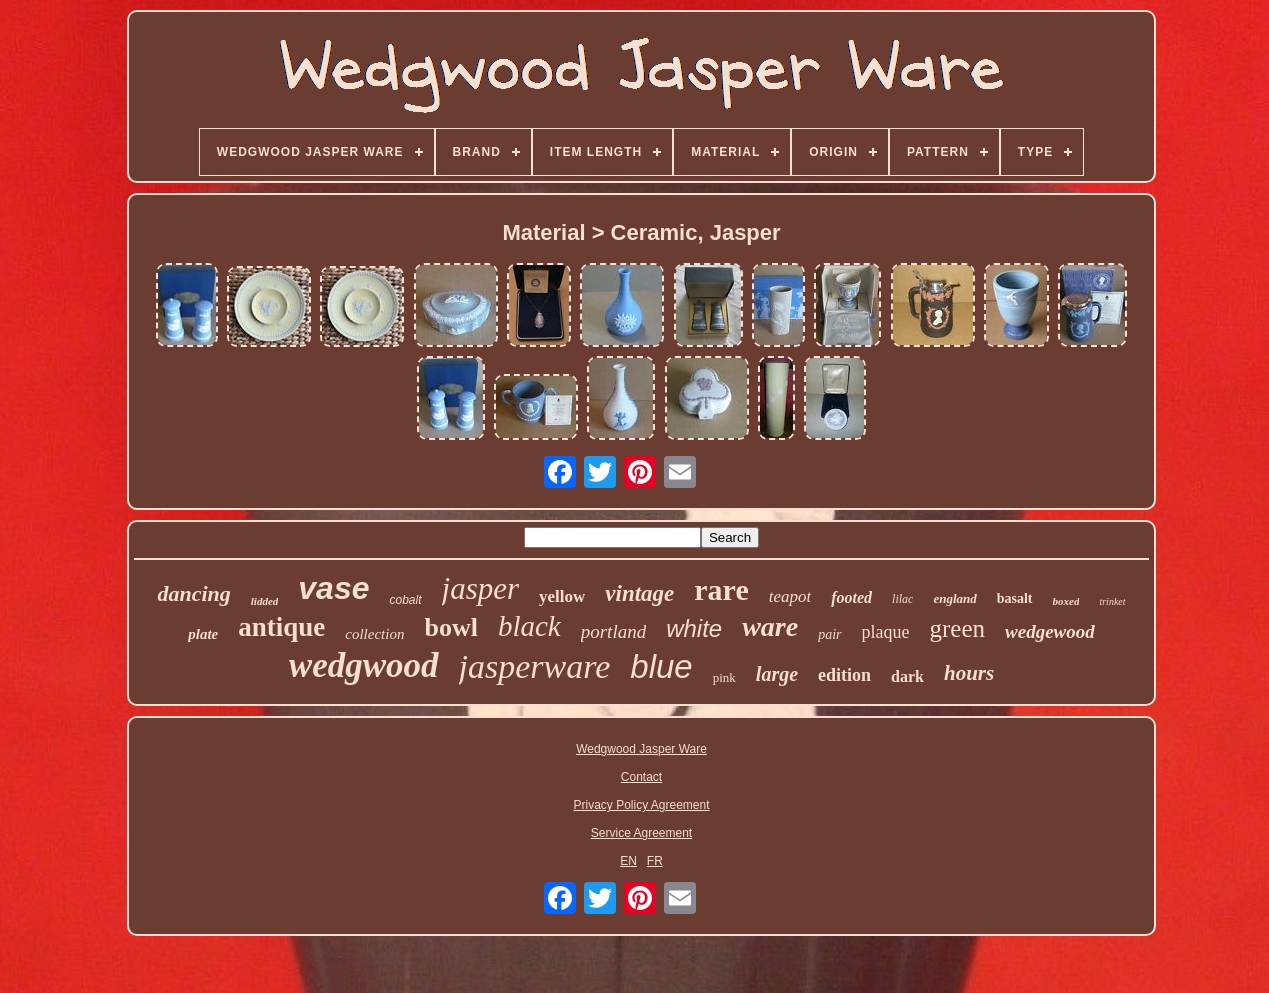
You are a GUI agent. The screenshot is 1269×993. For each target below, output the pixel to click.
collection (374, 634)
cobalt (405, 600)
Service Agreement (641, 833)
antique (281, 627)
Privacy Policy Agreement (641, 805)
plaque (886, 632)
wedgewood (1050, 631)
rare (721, 589)
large (777, 674)
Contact (641, 777)
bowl (450, 627)
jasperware (535, 666)
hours (969, 673)
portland (613, 631)
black (529, 626)
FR (655, 861)
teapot (790, 596)
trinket (1112, 601)
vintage (639, 593)
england (954, 598)
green (958, 628)
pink (724, 677)
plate (203, 634)
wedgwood (364, 665)
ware (770, 626)
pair (829, 634)
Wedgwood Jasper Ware (641, 749)
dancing (193, 593)
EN (628, 861)
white (694, 628)
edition (844, 675)
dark (907, 676)
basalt (1015, 598)
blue (661, 666)
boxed (1066, 601)
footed (851, 597)
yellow (562, 596)
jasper (481, 588)
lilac (902, 599)
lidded (265, 601)
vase (333, 588)
